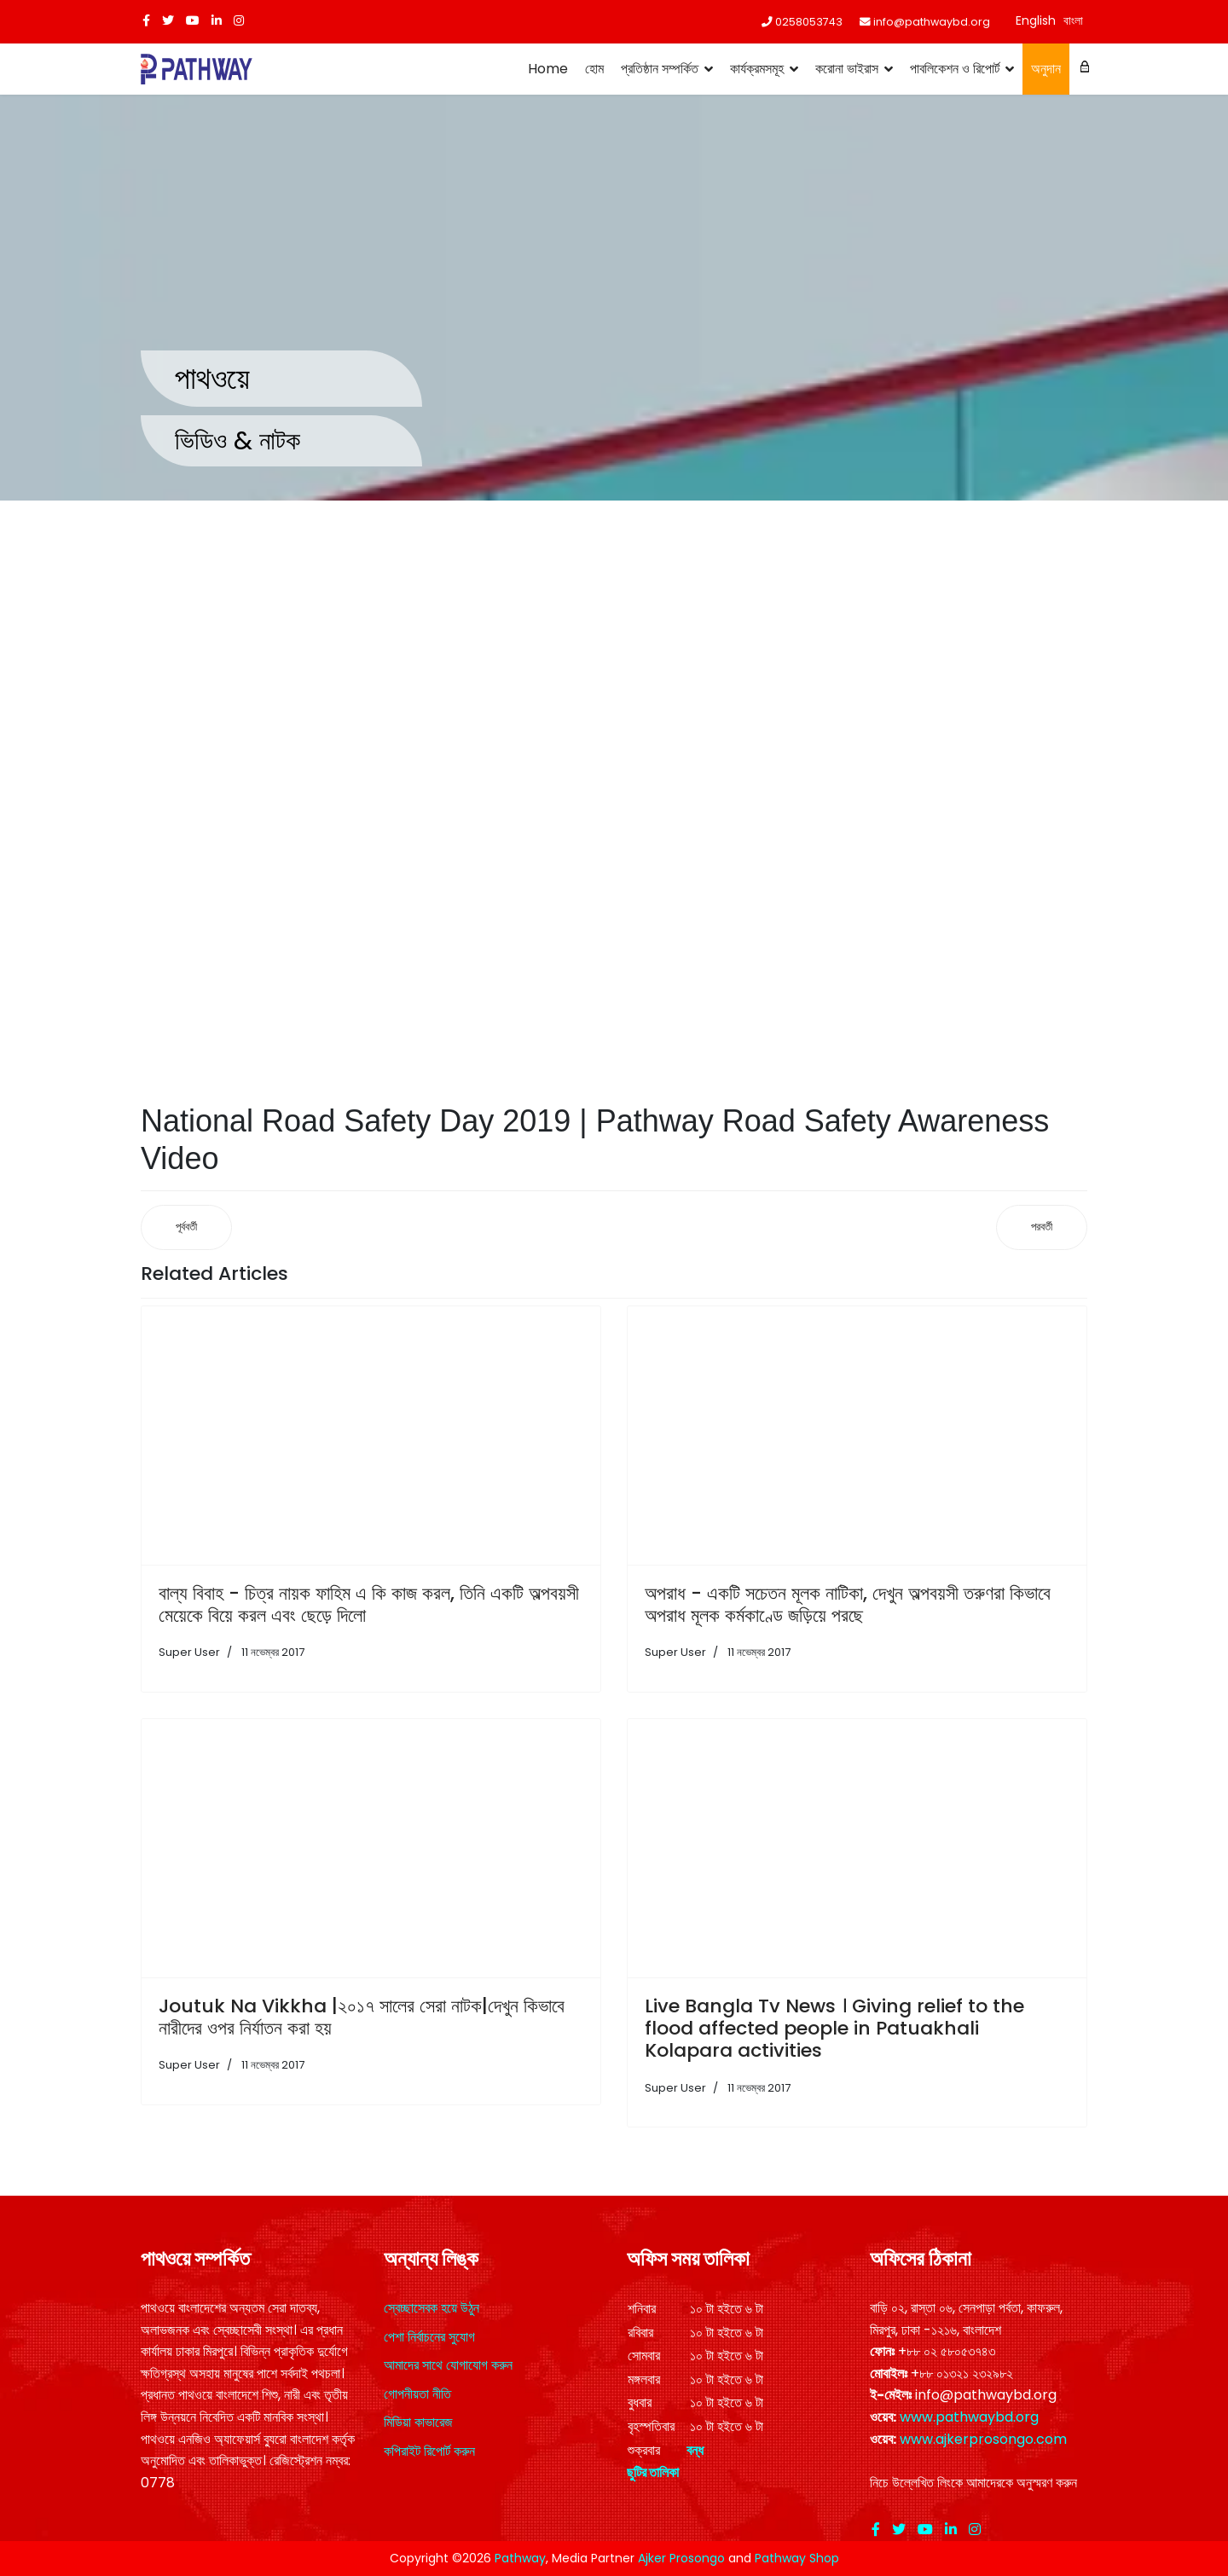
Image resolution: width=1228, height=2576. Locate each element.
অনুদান (1046, 68)
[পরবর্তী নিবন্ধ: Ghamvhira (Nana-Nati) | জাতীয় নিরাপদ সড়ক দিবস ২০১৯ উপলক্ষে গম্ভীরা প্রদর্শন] (1041, 1227)
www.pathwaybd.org (969, 2417)
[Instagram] (239, 20)
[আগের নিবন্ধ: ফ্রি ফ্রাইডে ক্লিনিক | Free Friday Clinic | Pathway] (186, 1227)
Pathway (520, 2558)
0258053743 (809, 21)
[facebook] (146, 20)
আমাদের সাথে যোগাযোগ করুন (448, 2365)
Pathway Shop (797, 2558)
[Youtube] (193, 20)
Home (548, 68)
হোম (594, 68)
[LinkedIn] (216, 20)
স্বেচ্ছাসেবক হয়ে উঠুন (431, 2308)
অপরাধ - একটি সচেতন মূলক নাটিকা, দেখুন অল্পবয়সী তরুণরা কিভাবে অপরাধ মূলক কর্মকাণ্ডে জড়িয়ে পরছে (848, 1604)
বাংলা (1073, 20)
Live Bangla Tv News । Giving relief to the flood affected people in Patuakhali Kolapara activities (834, 2028)
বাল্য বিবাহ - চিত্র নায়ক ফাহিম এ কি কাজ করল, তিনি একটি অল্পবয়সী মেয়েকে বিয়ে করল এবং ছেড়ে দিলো (369, 1604)
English (1036, 20)
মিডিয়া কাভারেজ (418, 2422)
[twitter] (168, 20)
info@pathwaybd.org (931, 21)
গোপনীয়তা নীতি (417, 2394)
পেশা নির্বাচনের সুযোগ (429, 2337)
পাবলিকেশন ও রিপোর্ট (954, 68)
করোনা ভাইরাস (846, 68)
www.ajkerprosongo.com (983, 2439)
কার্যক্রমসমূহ (757, 68)
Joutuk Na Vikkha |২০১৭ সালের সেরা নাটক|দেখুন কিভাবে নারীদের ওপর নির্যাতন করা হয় (362, 2017)
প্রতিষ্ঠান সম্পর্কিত (659, 68)
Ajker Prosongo (681, 2558)
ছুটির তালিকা (653, 2472)
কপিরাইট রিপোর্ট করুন (429, 2451)
